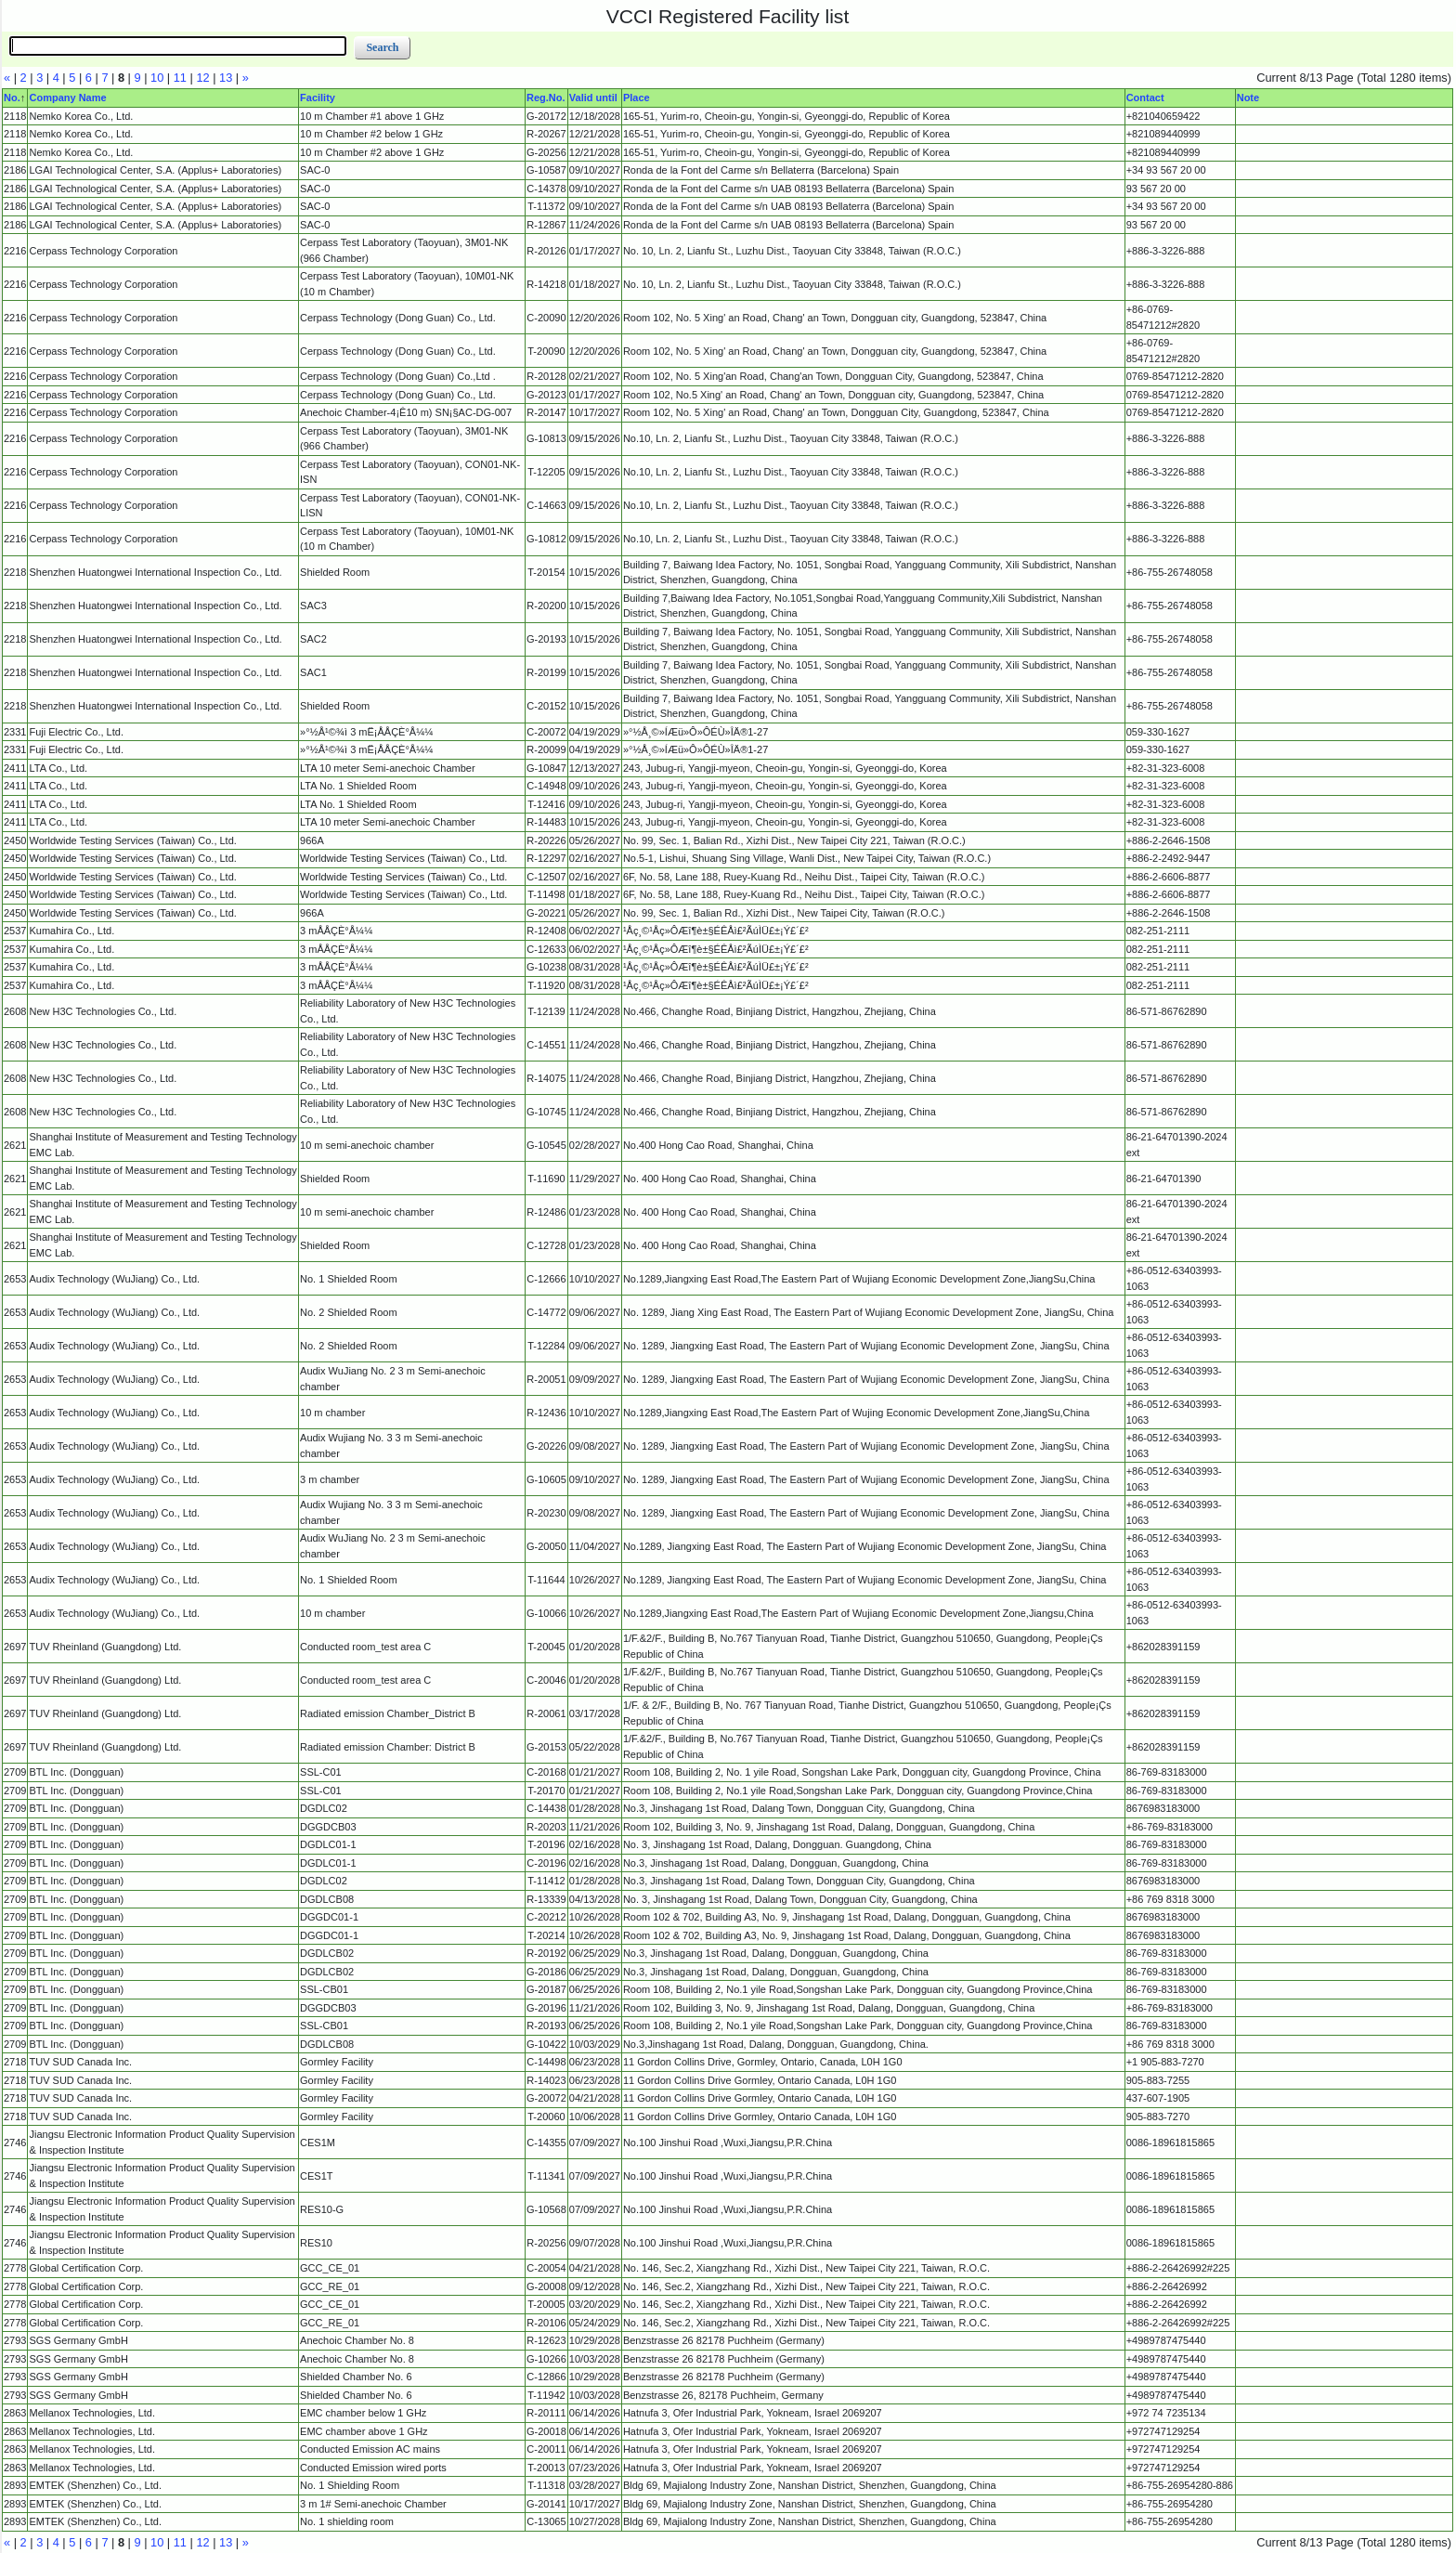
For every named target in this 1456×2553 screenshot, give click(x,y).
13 (225, 78)
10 (156, 78)
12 (202, 78)
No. (12, 97)
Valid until (593, 97)
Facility (317, 97)
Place (636, 97)
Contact (1145, 97)
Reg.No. (546, 97)
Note (1248, 97)
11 (180, 78)
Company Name (67, 97)
